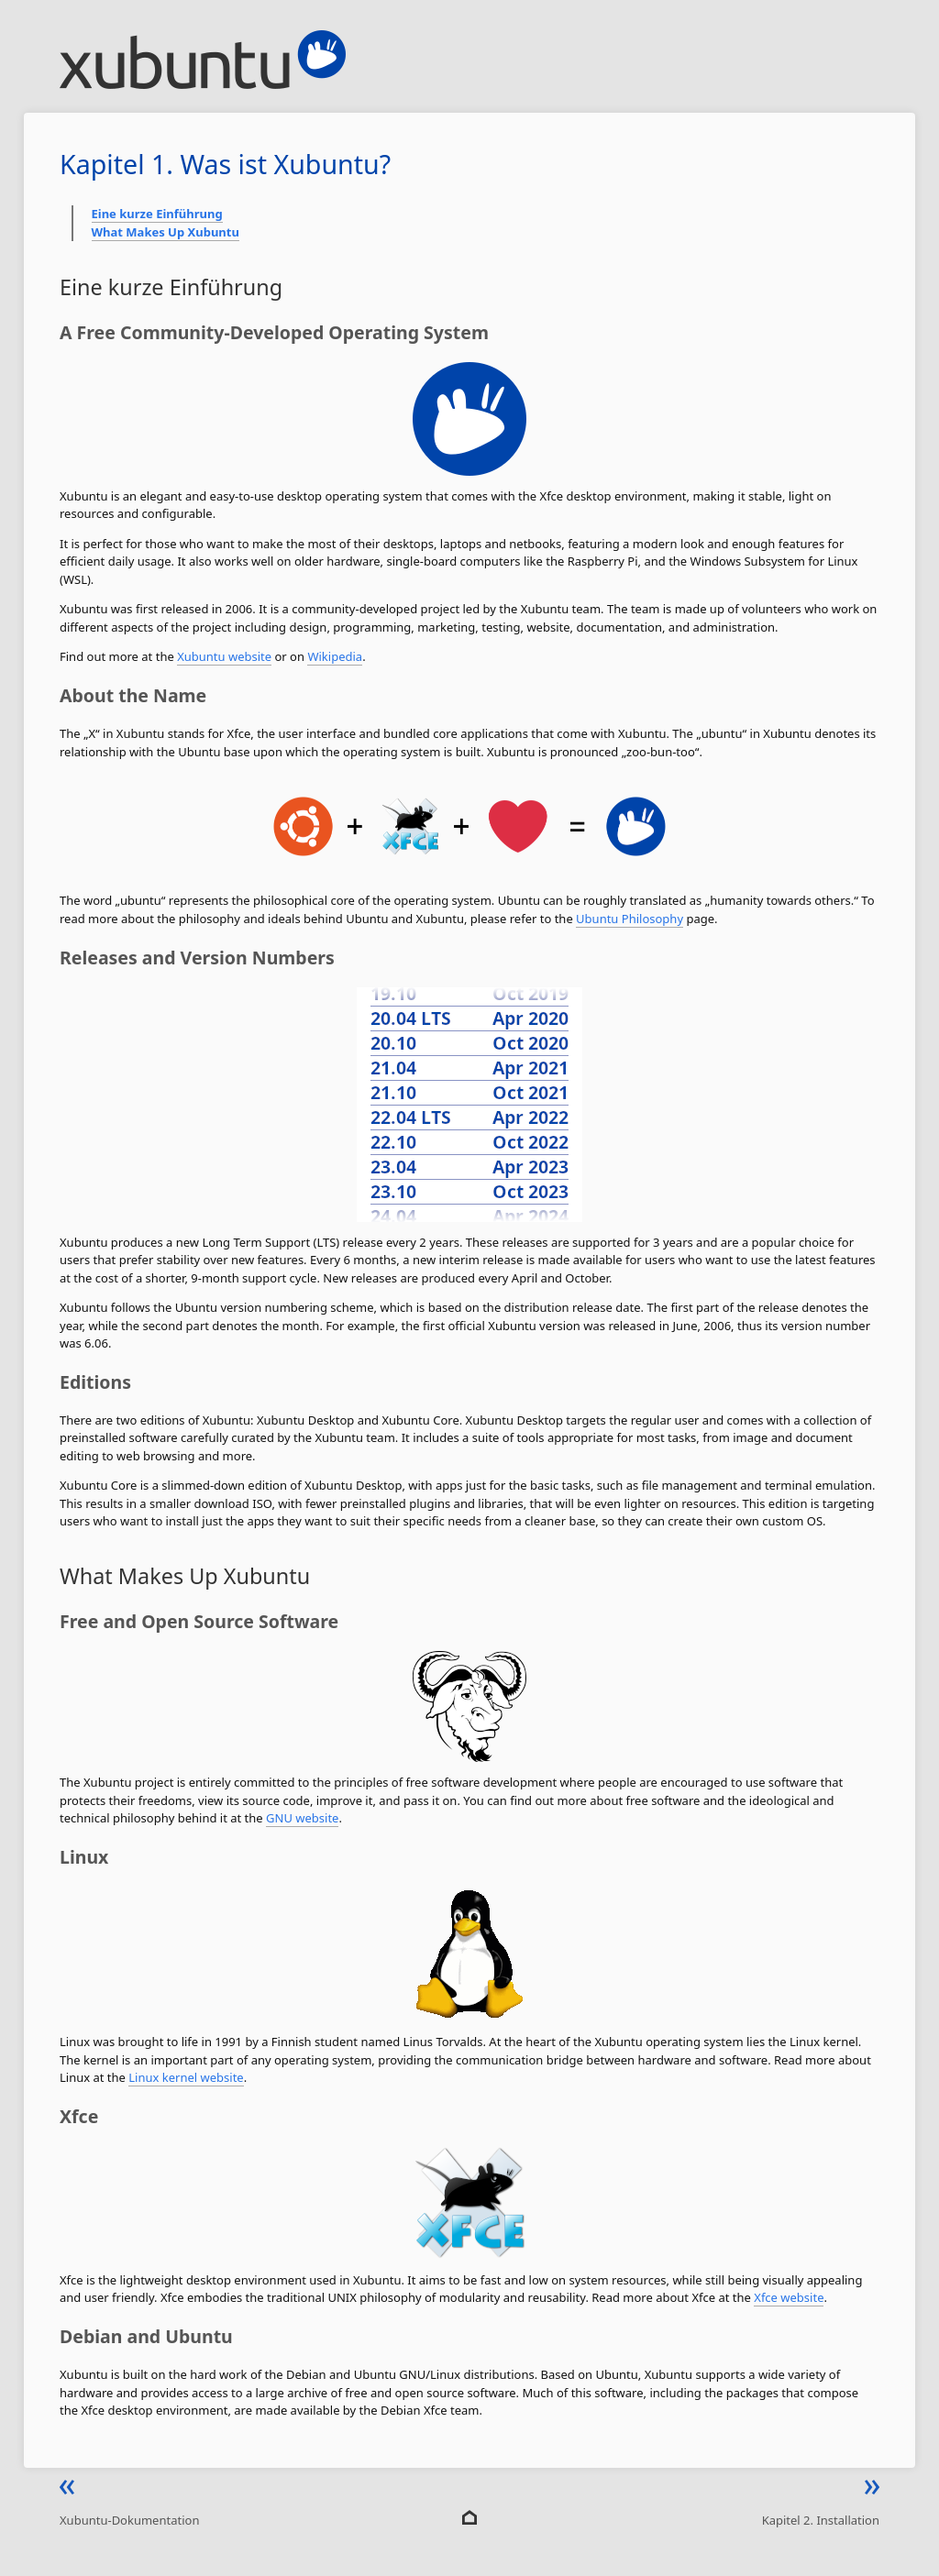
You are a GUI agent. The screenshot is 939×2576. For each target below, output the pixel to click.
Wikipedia (334, 656)
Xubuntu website (224, 656)
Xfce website (788, 2297)
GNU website (302, 1818)
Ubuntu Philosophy (629, 918)
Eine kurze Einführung (157, 213)
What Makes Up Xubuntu (165, 232)
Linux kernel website (185, 2077)
